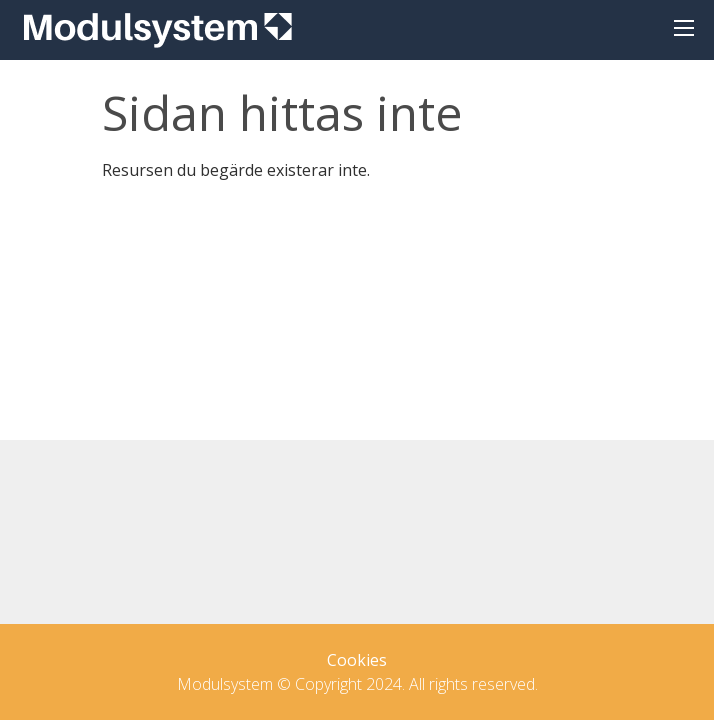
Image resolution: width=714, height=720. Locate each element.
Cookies (357, 660)
